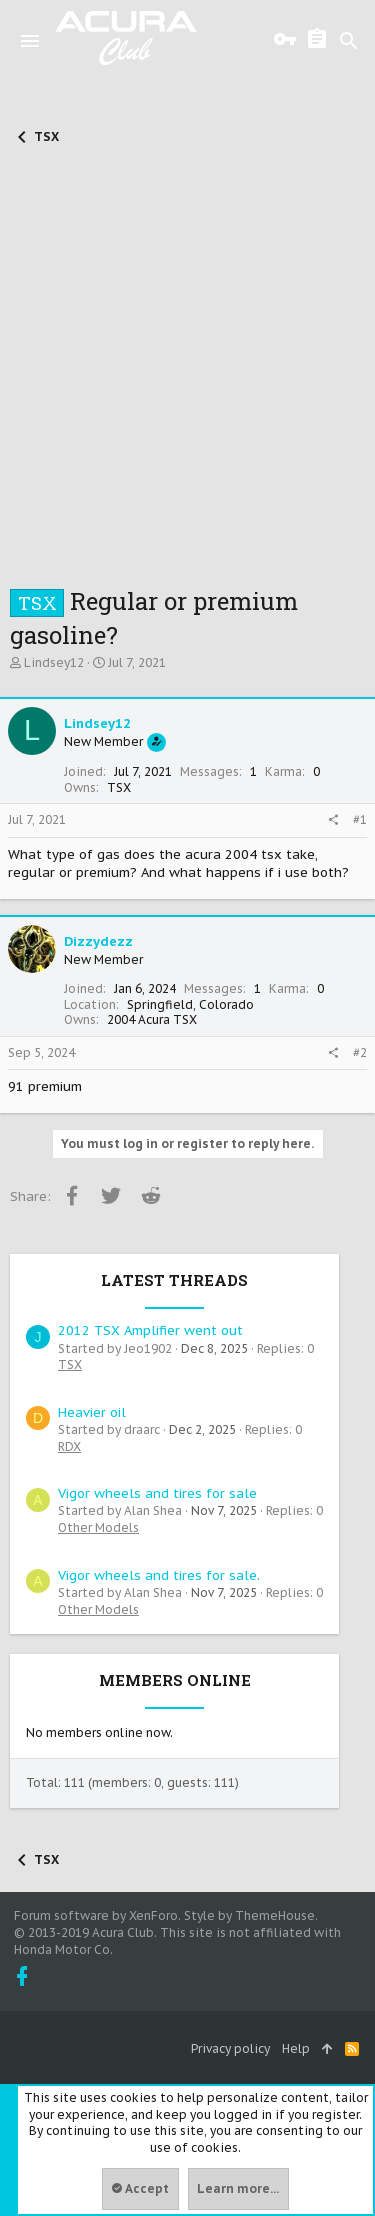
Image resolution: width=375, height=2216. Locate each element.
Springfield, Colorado (190, 1004)
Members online (175, 1680)
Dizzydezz (98, 941)
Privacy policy (230, 2048)
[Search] (349, 41)
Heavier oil (92, 1412)
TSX (70, 1364)
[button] (30, 41)
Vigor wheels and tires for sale (157, 1493)
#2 (360, 1052)
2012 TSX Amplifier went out (150, 1330)
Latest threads (174, 1280)
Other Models (98, 1527)
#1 (360, 819)
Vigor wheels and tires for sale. (159, 1575)
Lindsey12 (54, 662)
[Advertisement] (187, 366)
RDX (69, 1446)
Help (296, 2048)
